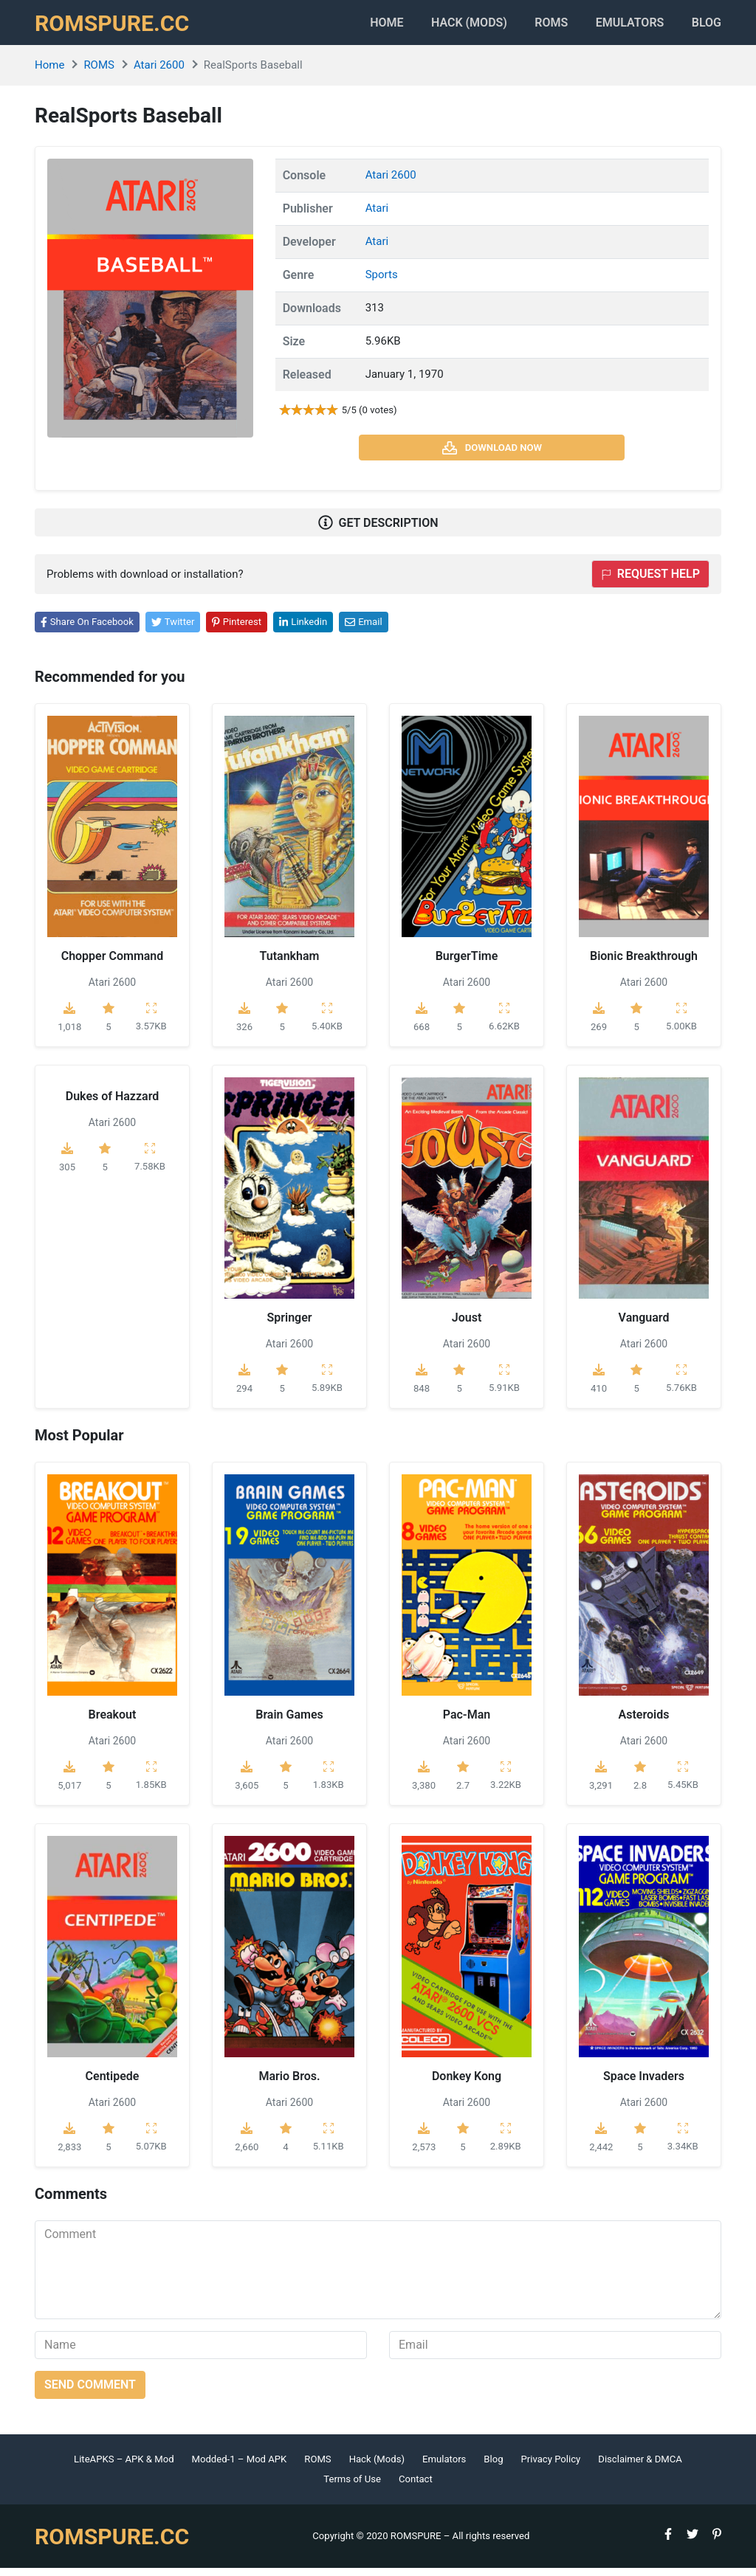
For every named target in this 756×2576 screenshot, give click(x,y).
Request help (650, 582)
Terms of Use (352, 2487)
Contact (416, 2487)
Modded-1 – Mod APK (239, 2466)
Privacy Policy (551, 2466)
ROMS (535, 26)
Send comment (90, 2392)
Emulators (622, 26)
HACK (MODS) (446, 26)
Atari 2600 (159, 73)
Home (355, 26)
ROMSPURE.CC (117, 27)
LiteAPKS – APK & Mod (123, 2466)
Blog (706, 26)
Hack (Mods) (377, 2466)
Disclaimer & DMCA (640, 2466)
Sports (381, 282)
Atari (376, 215)
